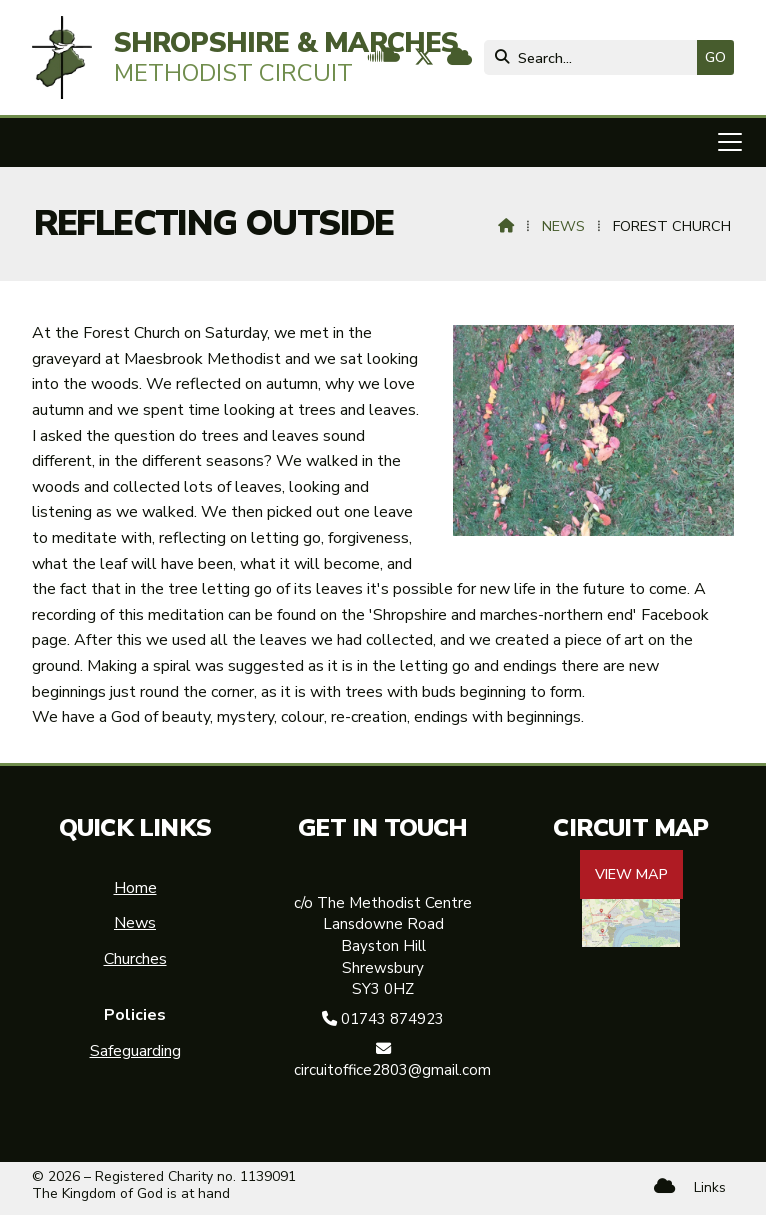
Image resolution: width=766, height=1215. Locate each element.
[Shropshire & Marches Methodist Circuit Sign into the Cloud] (459, 59)
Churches (135, 959)
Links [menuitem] (710, 1187)
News (563, 226)
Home (135, 888)
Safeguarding (135, 1051)
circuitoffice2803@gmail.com (392, 1070)
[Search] (595, 57)
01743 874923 (392, 1019)
